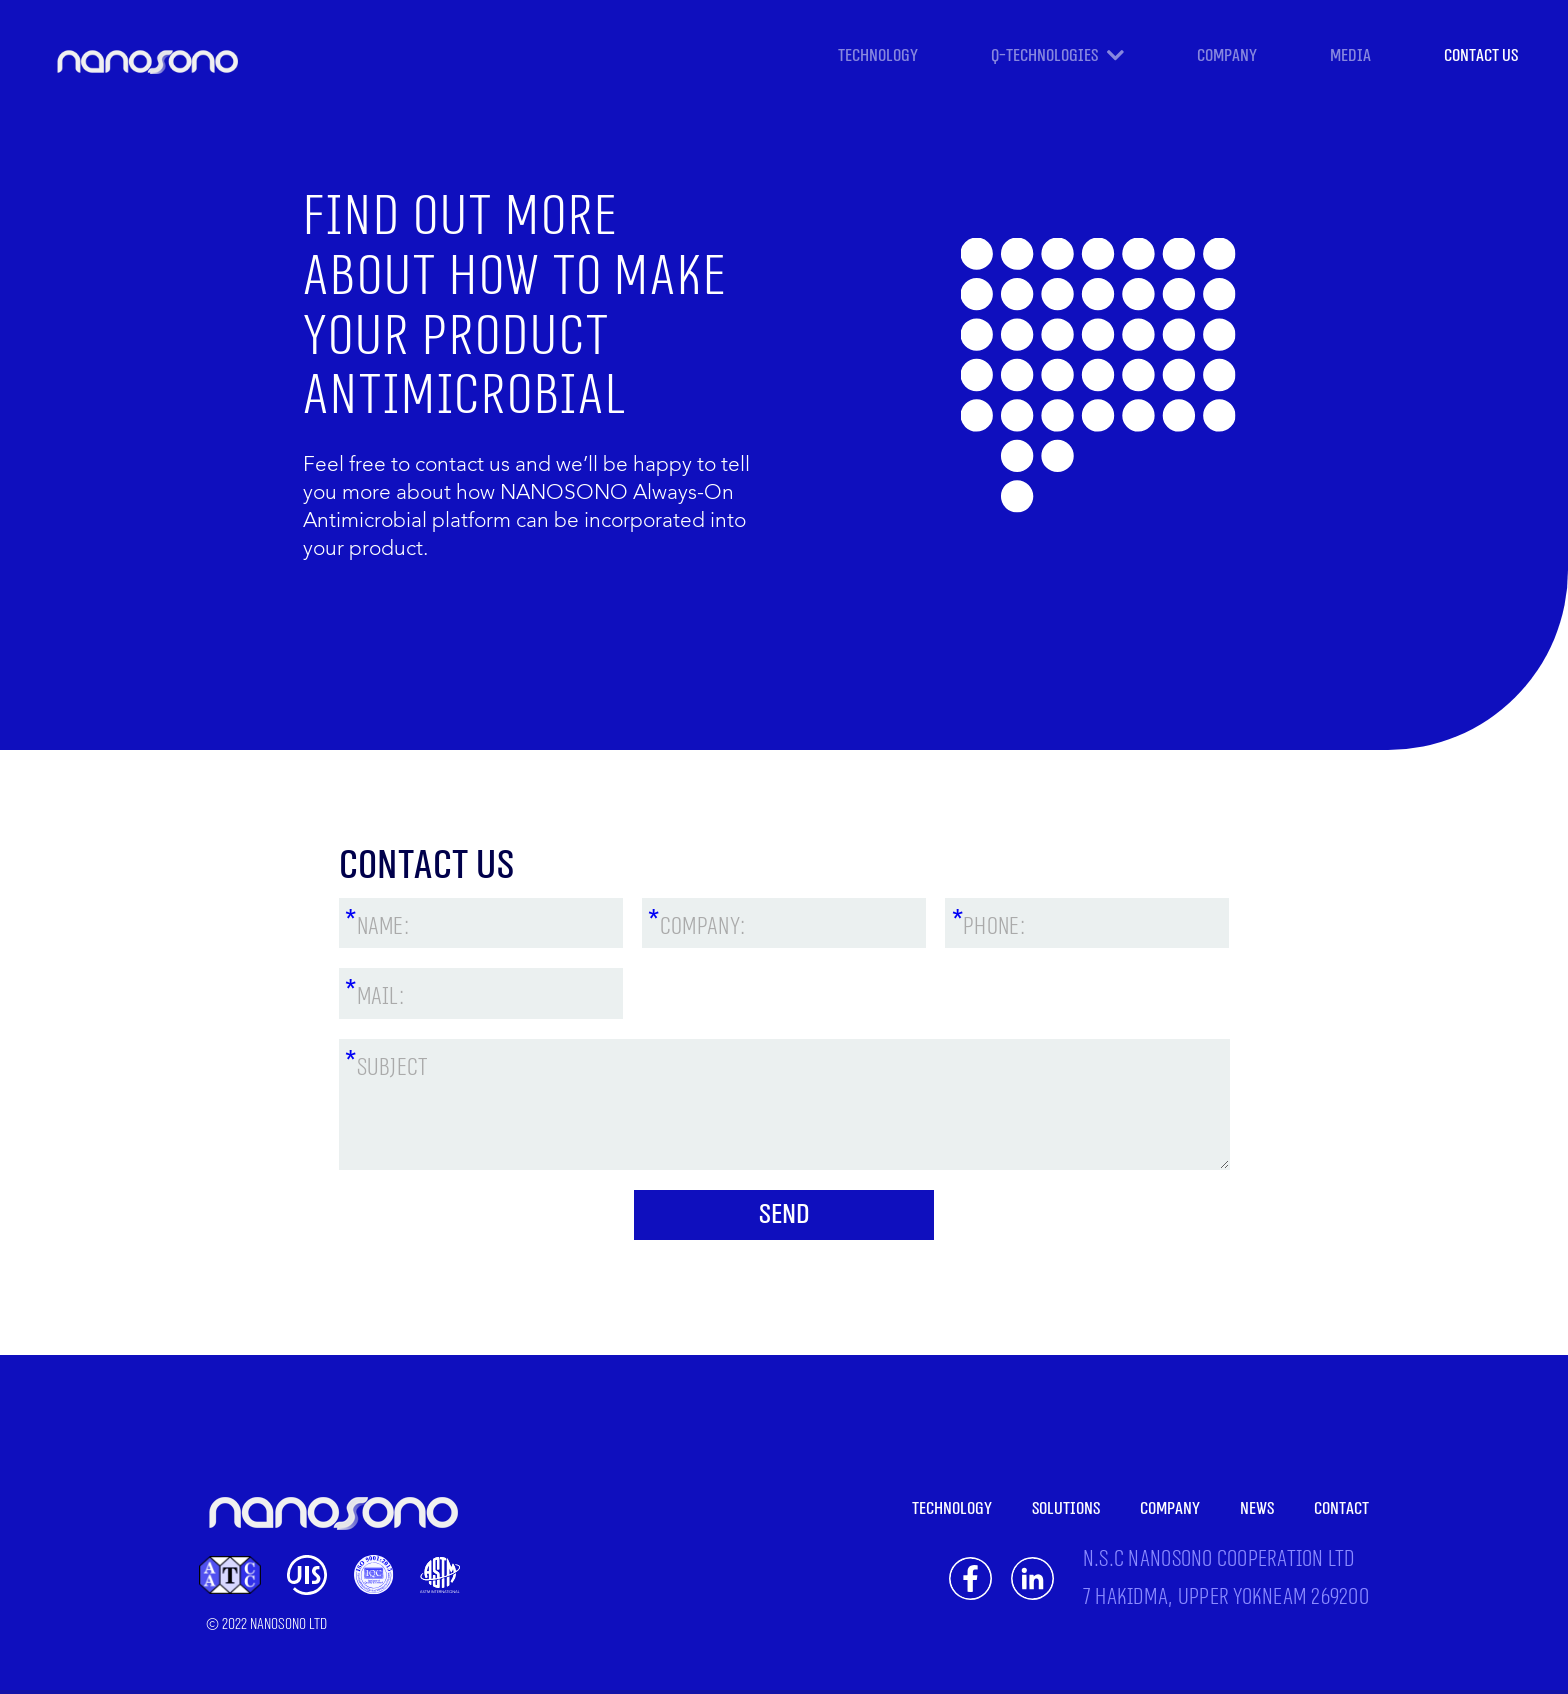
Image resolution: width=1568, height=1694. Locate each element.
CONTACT (1341, 1508)
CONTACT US (1481, 55)
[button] (1178, 61)
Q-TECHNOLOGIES (1046, 56)
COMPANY (1227, 55)
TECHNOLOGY (878, 55)
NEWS (1257, 1508)
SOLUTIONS (1066, 1508)
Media (1350, 55)
